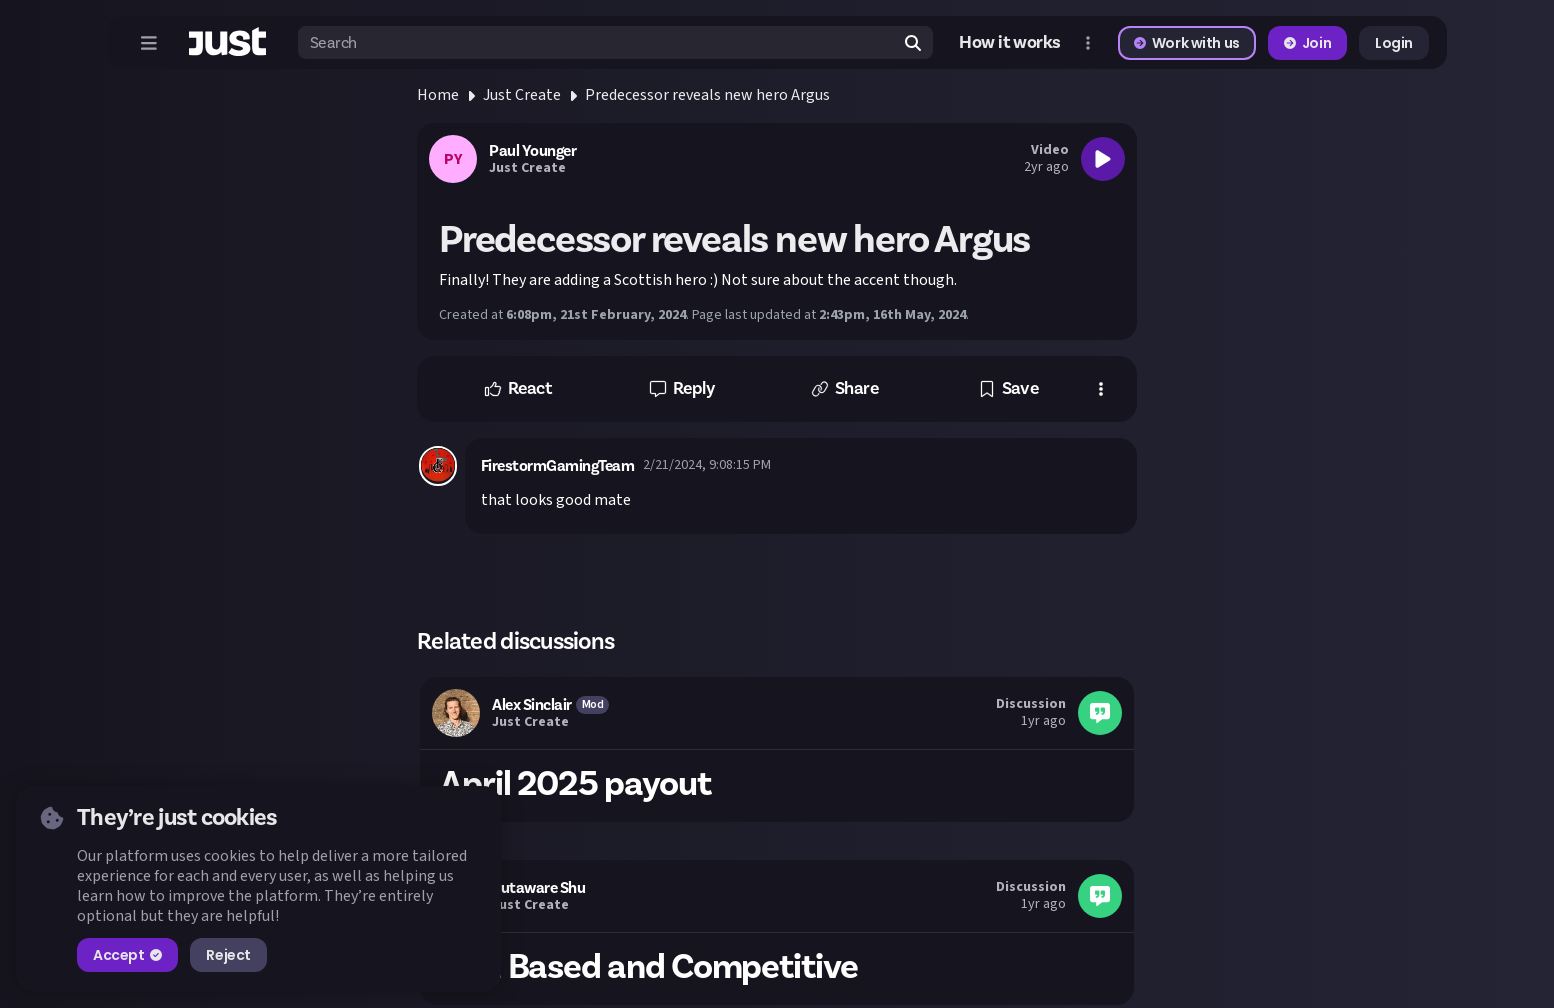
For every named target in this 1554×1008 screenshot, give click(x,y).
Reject (228, 955)
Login (1394, 43)
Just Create (522, 95)
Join (1307, 43)
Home (438, 95)
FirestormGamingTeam (558, 466)
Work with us (1187, 43)
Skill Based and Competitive (649, 967)
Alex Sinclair (532, 705)
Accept (127, 955)
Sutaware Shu (538, 888)
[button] (518, 389)
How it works (1010, 43)
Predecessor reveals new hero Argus (707, 95)
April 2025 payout (575, 784)
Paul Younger (532, 151)
